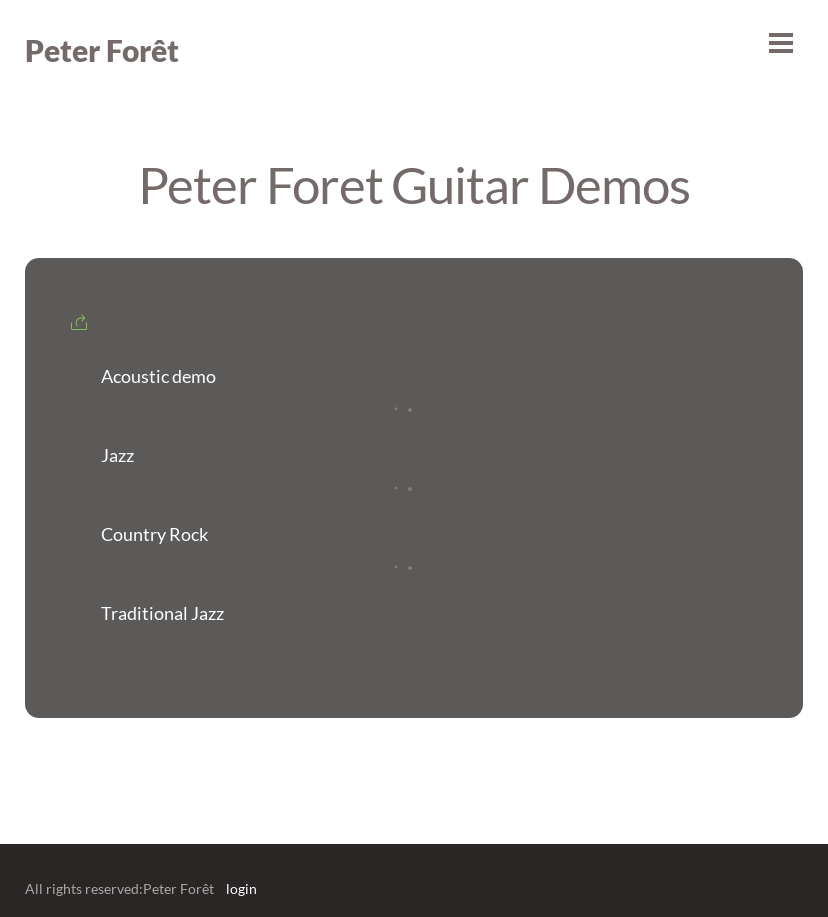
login (241, 889)
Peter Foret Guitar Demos (414, 184)
